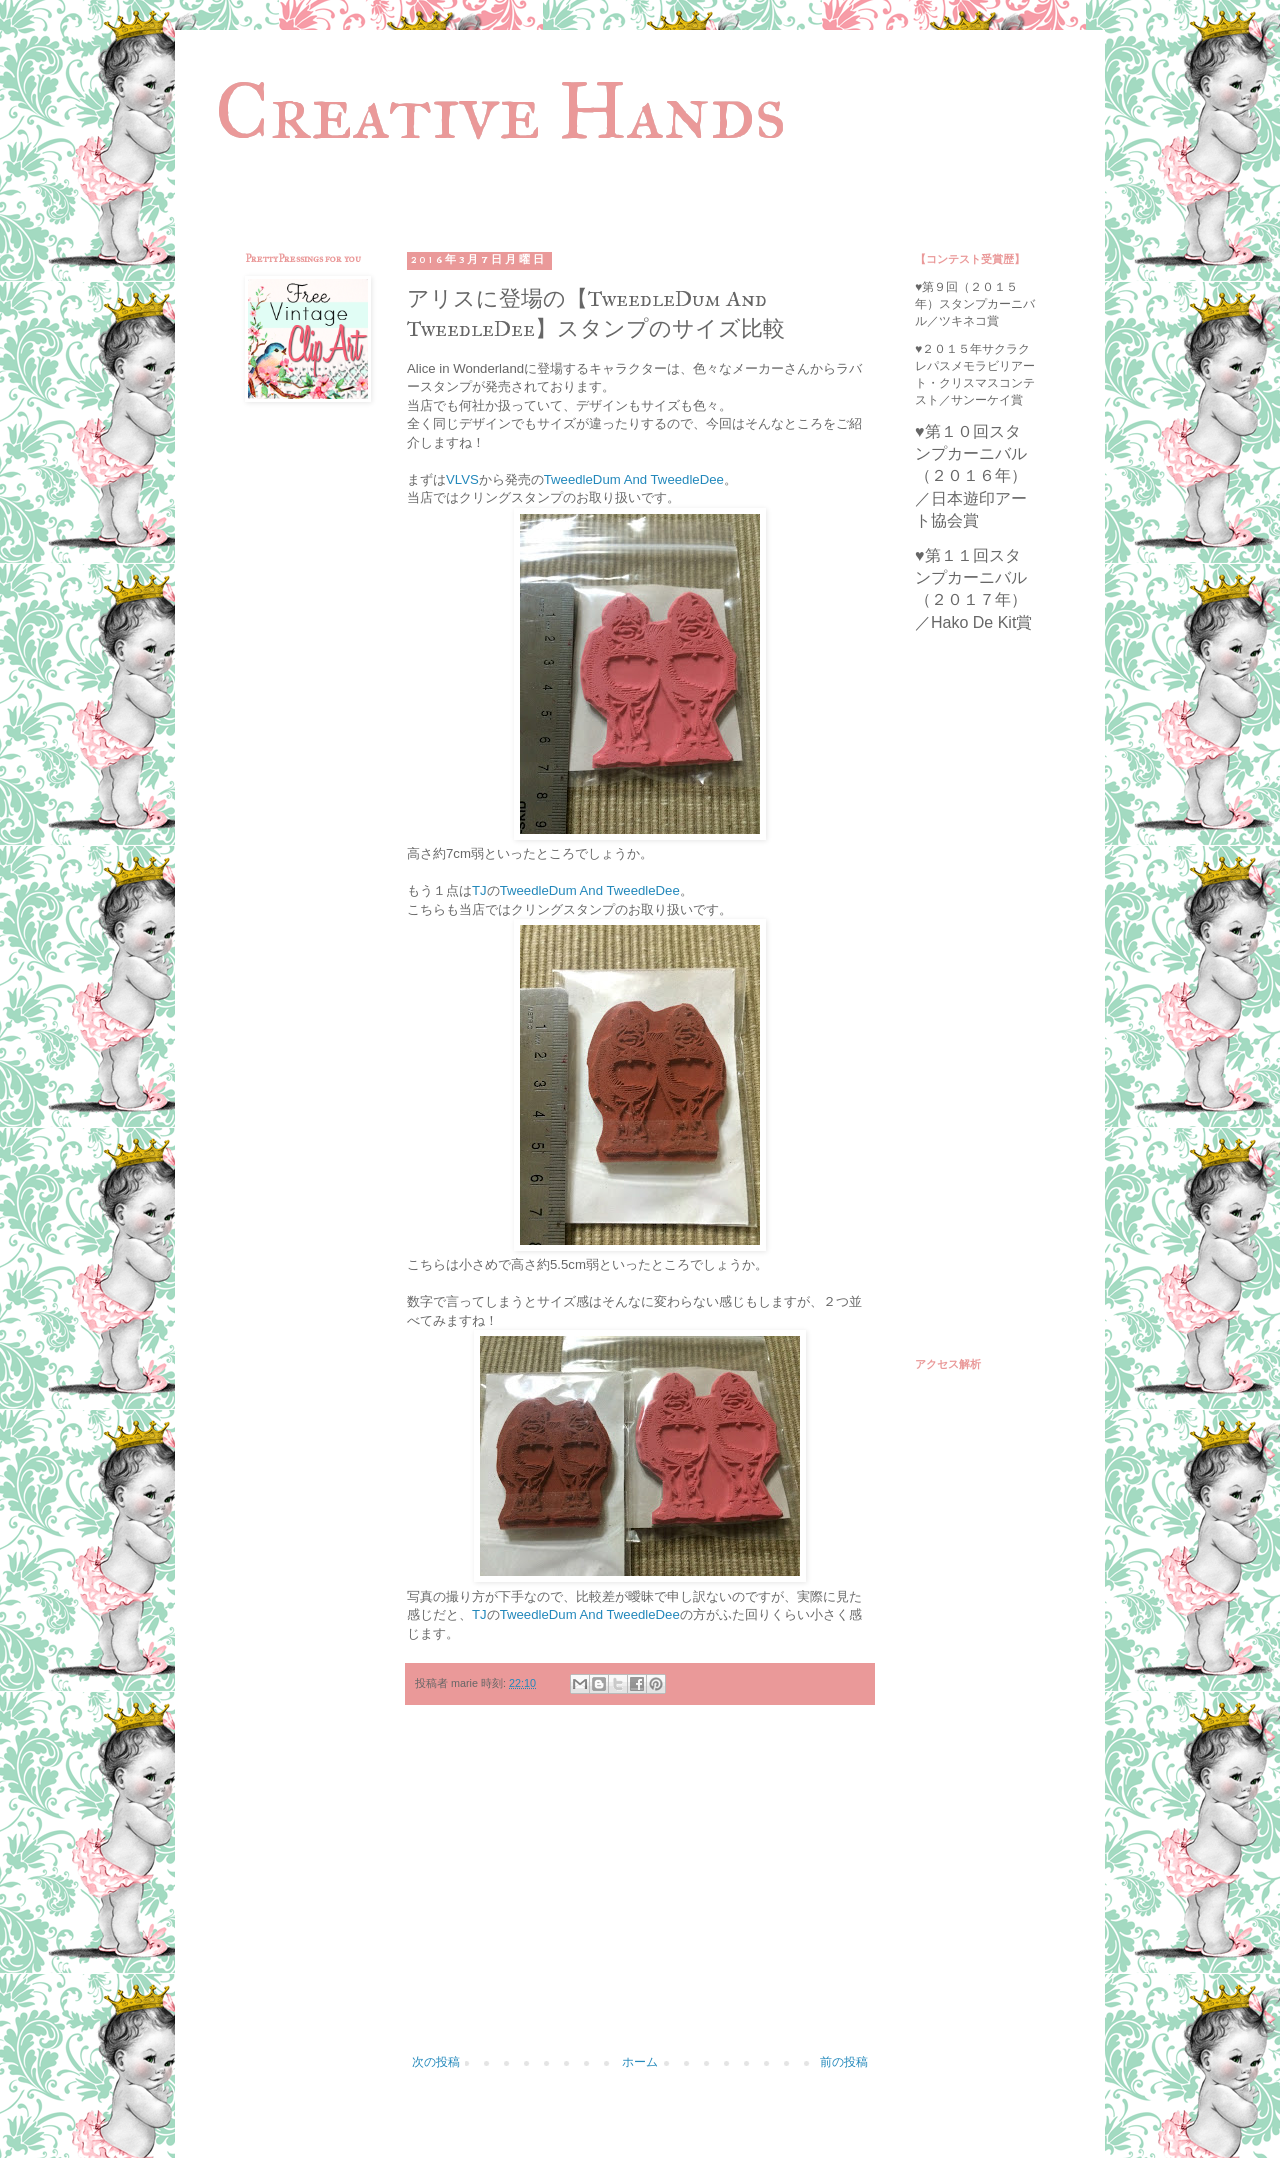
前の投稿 (844, 2062)
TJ (479, 890)
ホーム (640, 2062)
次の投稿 (436, 2062)
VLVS (462, 479)
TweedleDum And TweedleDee (634, 479)
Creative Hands (500, 111)
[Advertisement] (640, 1890)
